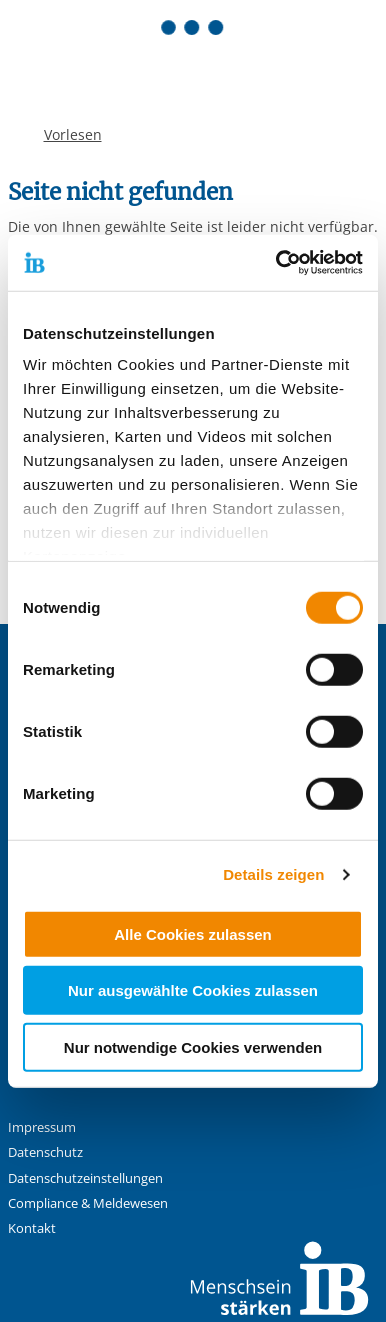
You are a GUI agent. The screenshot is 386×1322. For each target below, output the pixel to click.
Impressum (42, 1127)
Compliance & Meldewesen (88, 1203)
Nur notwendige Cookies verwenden (193, 1046)
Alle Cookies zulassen (193, 933)
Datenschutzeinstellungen (85, 1178)
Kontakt (32, 1228)
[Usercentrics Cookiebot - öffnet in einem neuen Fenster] (277, 263)
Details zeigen (273, 874)
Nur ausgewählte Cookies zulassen (193, 990)
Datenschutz (45, 1152)
